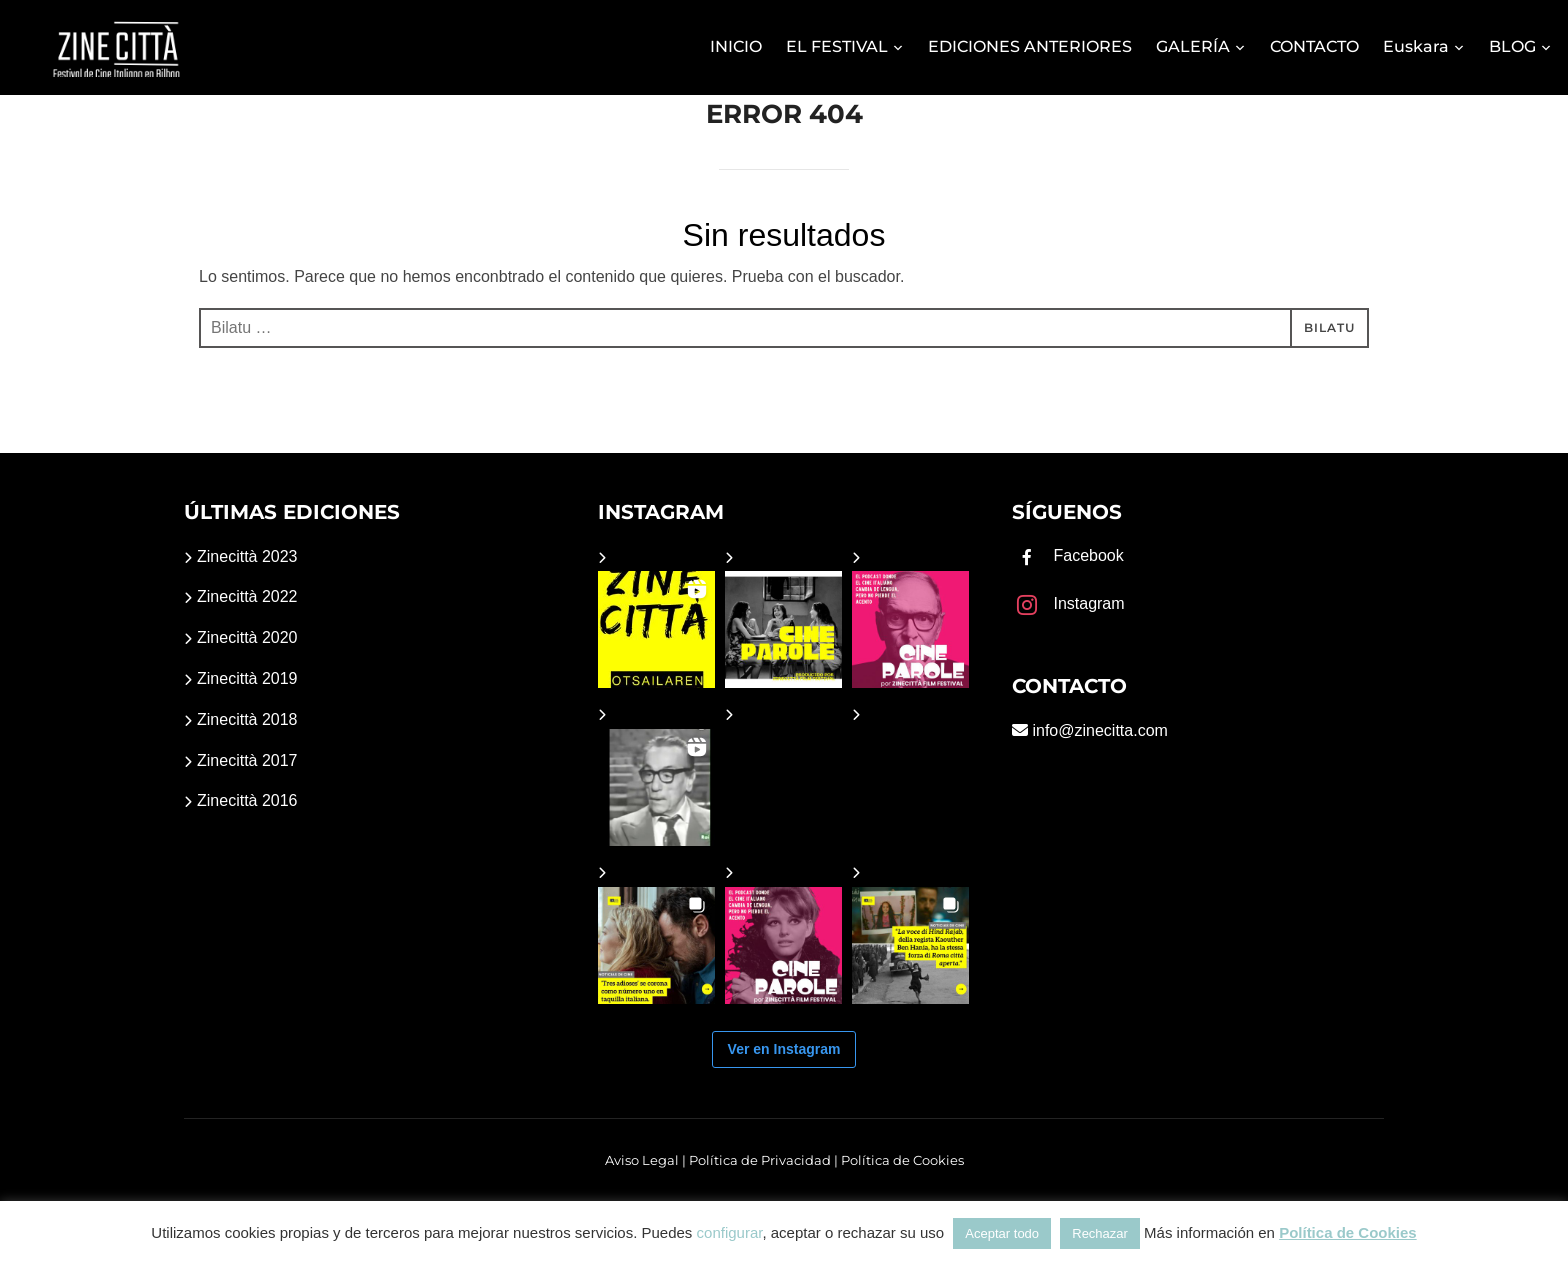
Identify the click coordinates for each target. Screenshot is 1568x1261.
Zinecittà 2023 (247, 556)
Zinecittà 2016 (247, 800)
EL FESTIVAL (837, 46)
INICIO (736, 46)
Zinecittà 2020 (247, 637)
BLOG (1512, 46)
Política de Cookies (902, 1160)
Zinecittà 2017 (247, 760)
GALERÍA (1193, 46)
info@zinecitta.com (1098, 730)
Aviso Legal (642, 1160)
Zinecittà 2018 (247, 719)
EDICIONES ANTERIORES (1030, 46)
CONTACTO (1314, 46)
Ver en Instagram (784, 1049)
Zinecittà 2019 (247, 678)
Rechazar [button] (1100, 1233)
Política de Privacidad (760, 1160)
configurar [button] (730, 1232)
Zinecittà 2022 (247, 596)
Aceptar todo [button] (1002, 1233)
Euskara (1416, 46)
